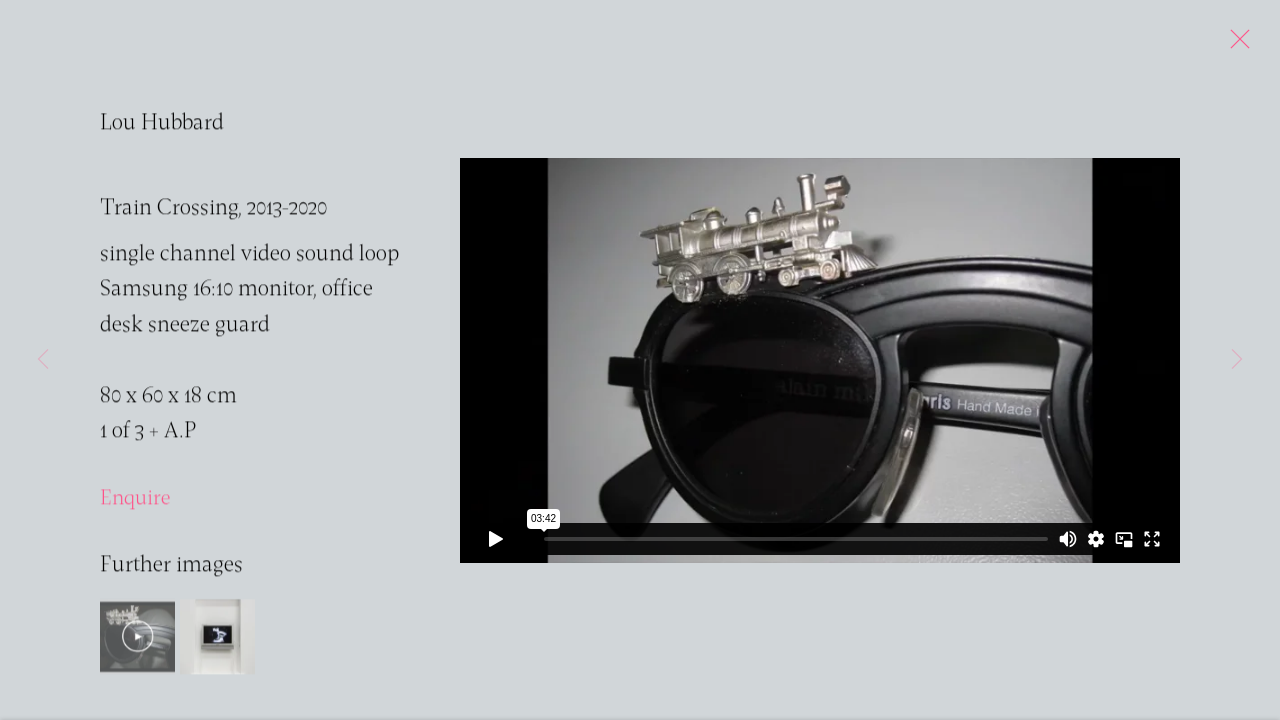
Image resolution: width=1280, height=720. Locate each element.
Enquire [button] (135, 500)
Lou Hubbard (162, 125)
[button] (137, 638)
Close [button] (1235, 45)
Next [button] (1237, 360)
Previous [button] (43, 360)
